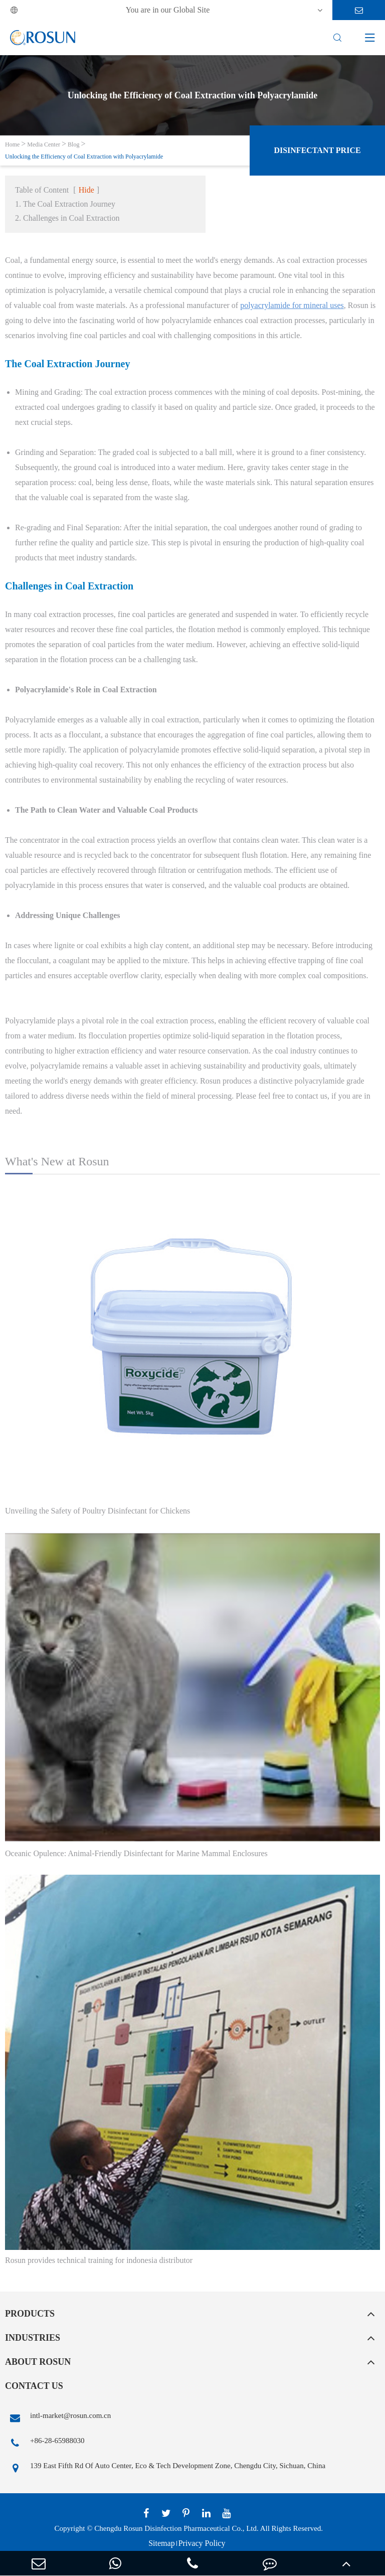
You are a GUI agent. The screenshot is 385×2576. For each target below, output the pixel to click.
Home (12, 144)
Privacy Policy (202, 2543)
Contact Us (34, 2386)
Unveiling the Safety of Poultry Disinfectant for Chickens (97, 1510)
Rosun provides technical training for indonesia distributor (98, 2260)
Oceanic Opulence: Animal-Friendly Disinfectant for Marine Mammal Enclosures (136, 1853)
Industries (32, 2338)
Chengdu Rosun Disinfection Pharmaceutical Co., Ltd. (176, 2528)
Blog (73, 144)
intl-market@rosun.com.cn (58, 2418)
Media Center (43, 144)
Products (30, 2314)
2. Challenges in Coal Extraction (67, 218)
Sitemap (161, 2543)
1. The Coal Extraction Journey (65, 204)
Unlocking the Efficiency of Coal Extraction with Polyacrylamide (84, 156)
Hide (86, 190)
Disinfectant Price (317, 150)
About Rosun (38, 2362)
